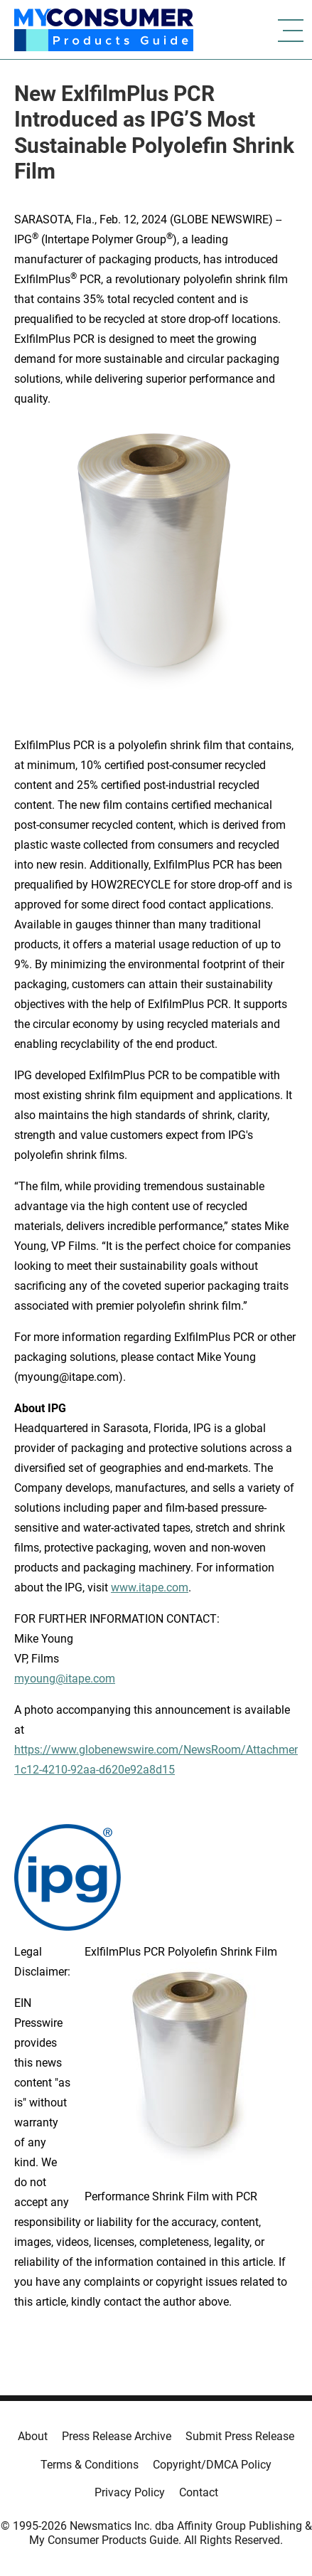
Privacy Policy (130, 2492)
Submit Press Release (239, 2436)
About (33, 2436)
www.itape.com (149, 1587)
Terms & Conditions (90, 2464)
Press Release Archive (116, 2436)
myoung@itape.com (64, 1678)
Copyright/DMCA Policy (212, 2464)
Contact (198, 2492)
